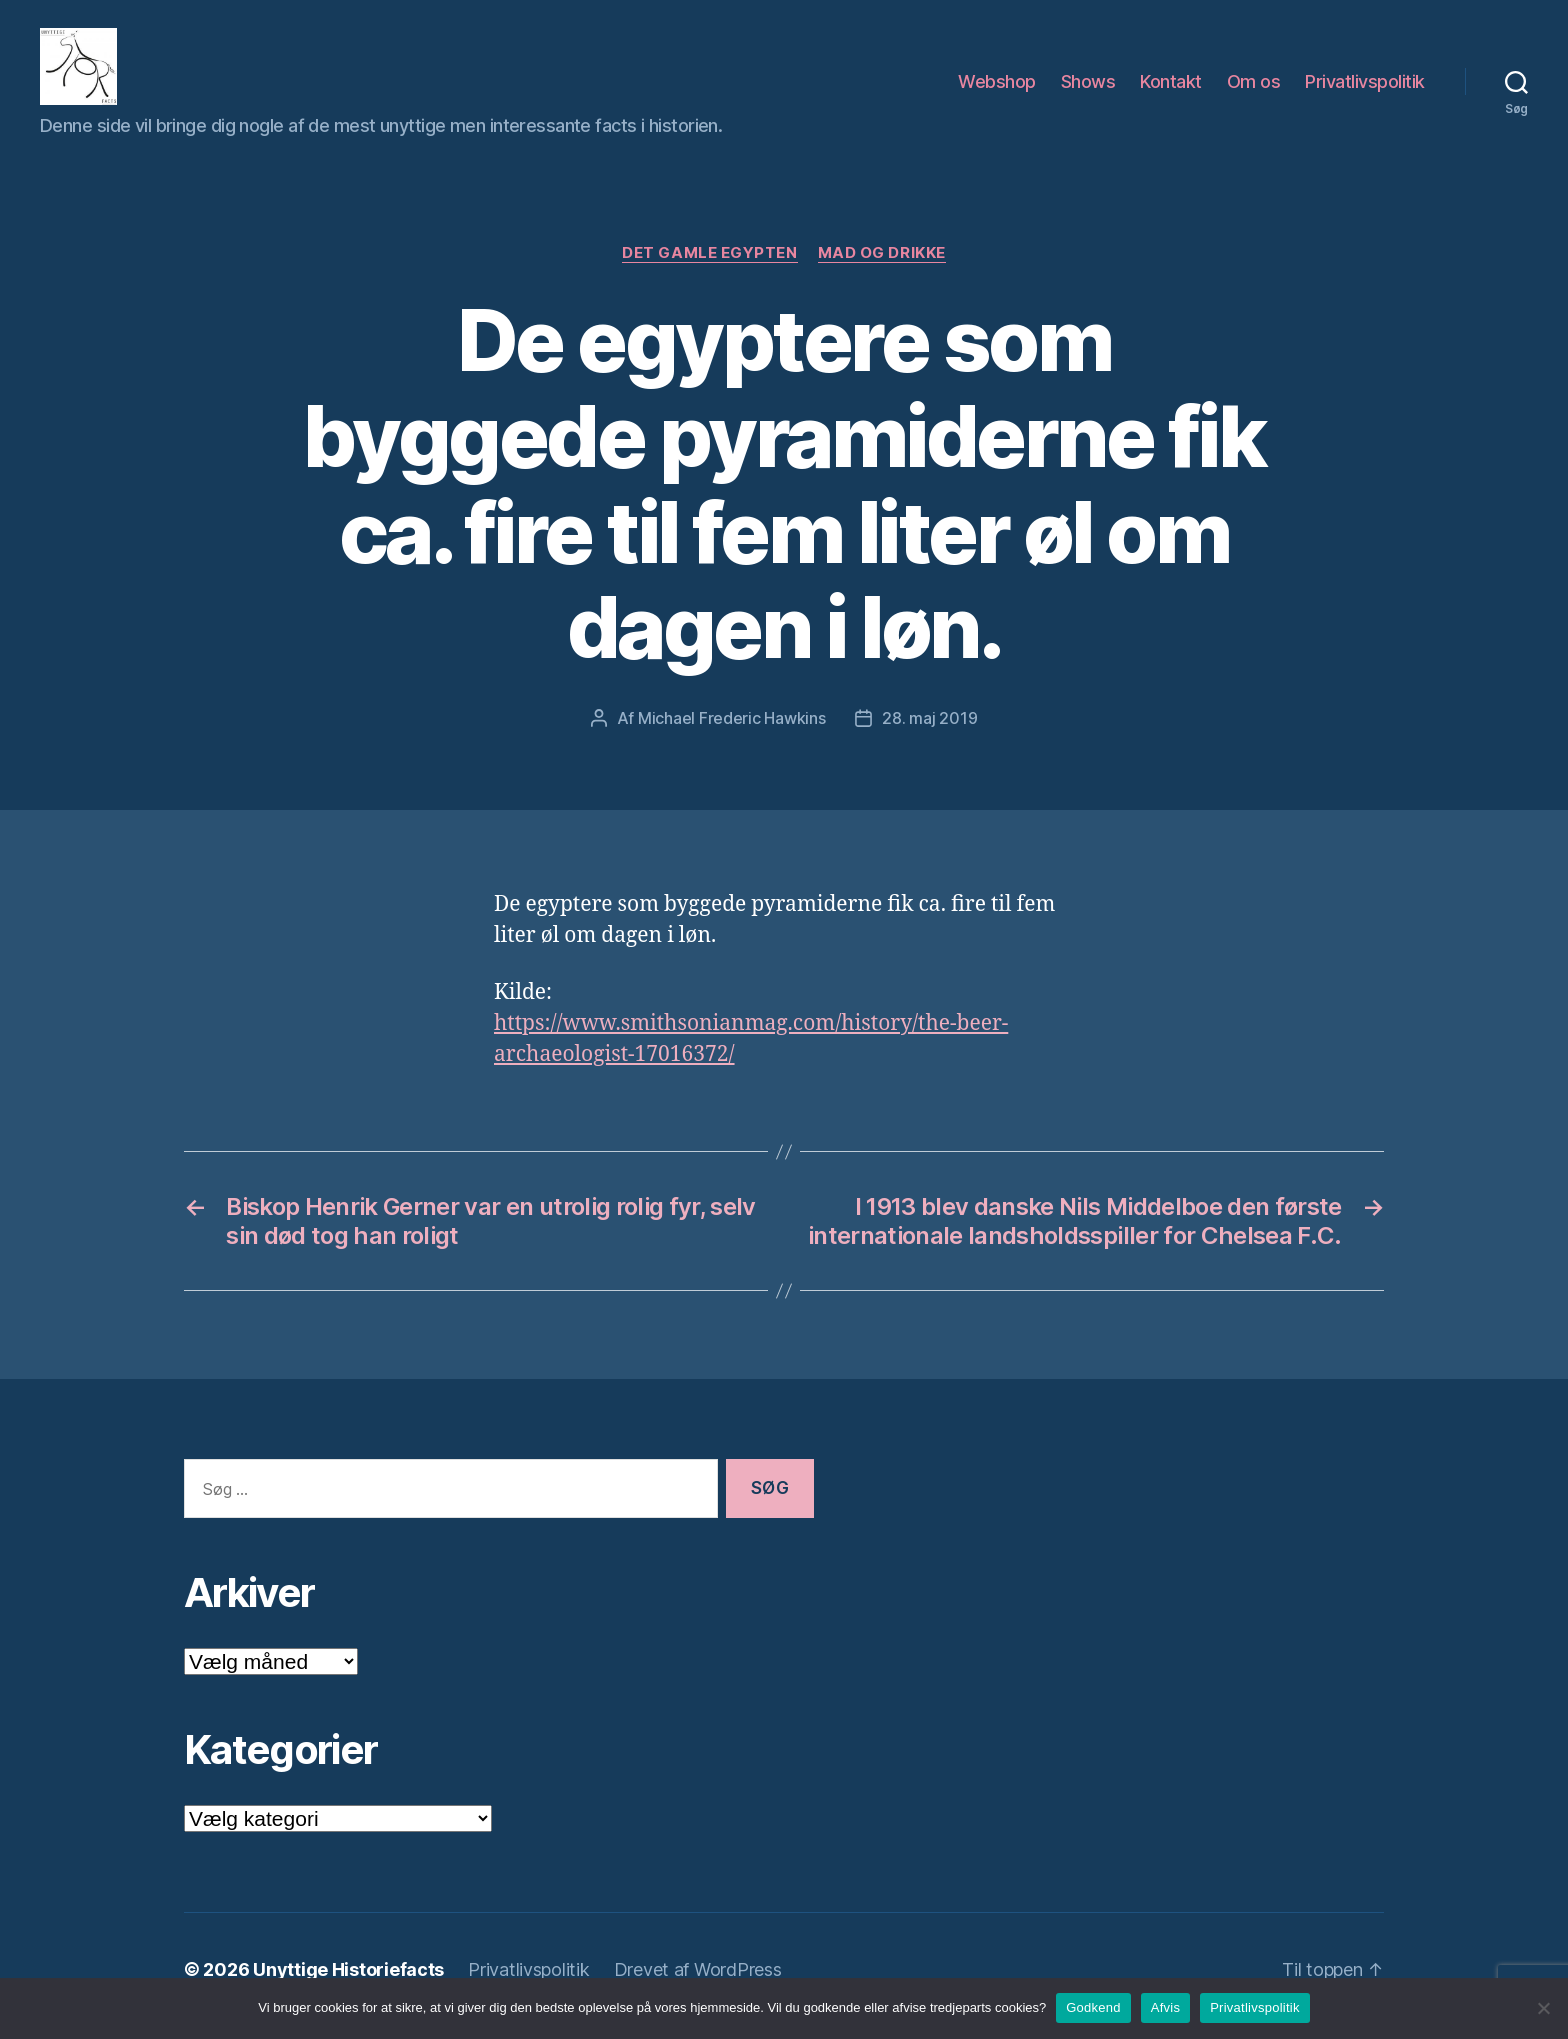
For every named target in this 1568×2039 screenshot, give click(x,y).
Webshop (997, 88)
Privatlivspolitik (1365, 88)
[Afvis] (1543, 2008)
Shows (1088, 88)
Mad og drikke (882, 266)
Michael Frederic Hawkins (732, 731)
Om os (1254, 88)
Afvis (1165, 2007)
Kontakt (1171, 88)
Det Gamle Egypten (709, 266)
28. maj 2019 (929, 731)
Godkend (1093, 2007)
